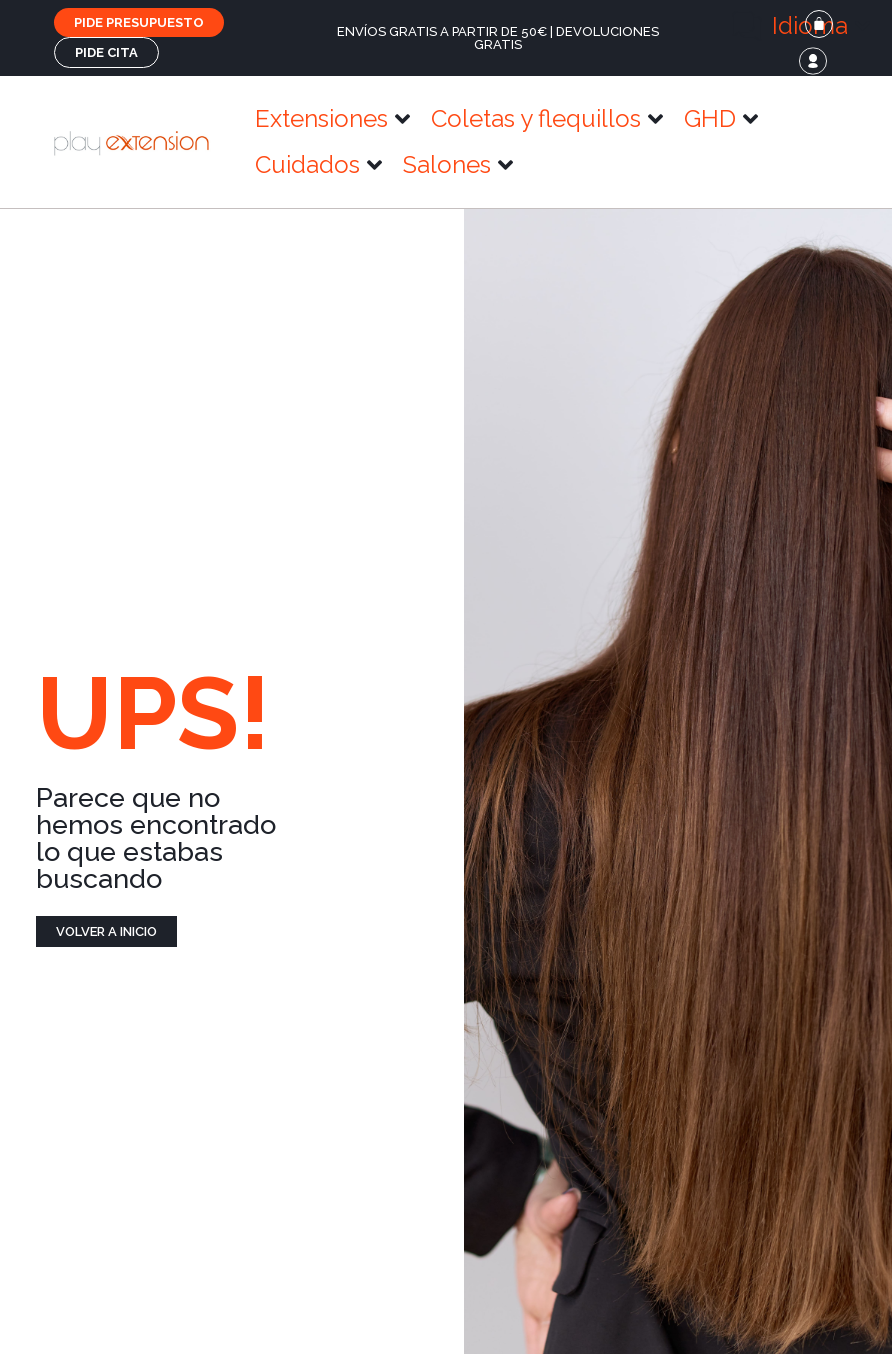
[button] (801, 26)
